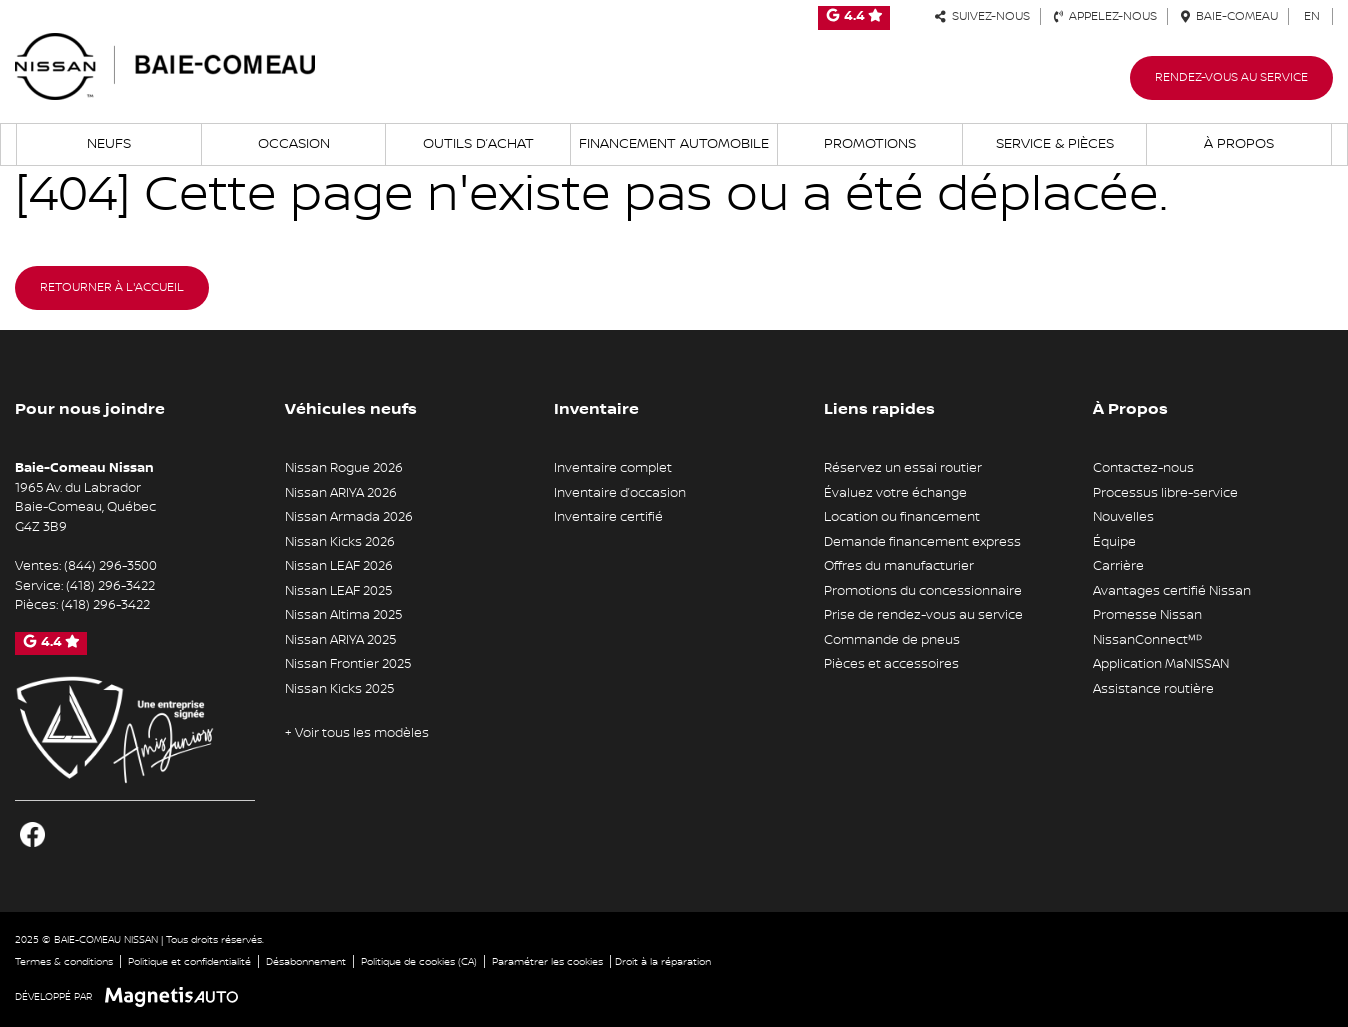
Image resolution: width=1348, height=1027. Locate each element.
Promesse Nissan (1147, 615)
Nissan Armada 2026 (349, 517)
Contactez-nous (1143, 468)
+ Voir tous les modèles (357, 733)
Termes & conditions (64, 961)
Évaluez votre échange (895, 493)
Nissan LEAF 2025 (338, 591)
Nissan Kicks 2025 (339, 689)
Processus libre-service (1165, 493)
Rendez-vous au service (1231, 77)
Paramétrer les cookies (547, 961)
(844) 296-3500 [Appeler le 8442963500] (110, 566)
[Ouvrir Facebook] (32, 834)
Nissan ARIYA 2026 (341, 493)
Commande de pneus (892, 640)
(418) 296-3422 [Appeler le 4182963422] (110, 586)
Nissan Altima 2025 (343, 615)
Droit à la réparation (663, 961)
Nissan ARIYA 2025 (340, 640)
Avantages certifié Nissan (1172, 591)
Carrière (1118, 566)
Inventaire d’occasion (620, 493)
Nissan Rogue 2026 (344, 468)
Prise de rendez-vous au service (923, 615)
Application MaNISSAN (1161, 664)
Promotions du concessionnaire (923, 591)
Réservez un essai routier (903, 468)
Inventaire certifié (608, 517)
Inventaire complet (613, 468)
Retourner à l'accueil (112, 287)
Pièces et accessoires (891, 664)
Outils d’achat (478, 144)
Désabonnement (306, 961)
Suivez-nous (982, 16)
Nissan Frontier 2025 (348, 664)
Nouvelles (1123, 517)
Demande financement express (922, 542)
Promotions (870, 144)
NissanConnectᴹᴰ (1147, 640)
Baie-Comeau (1229, 16)
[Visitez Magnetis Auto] (176, 996)
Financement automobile (674, 144)
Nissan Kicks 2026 (340, 542)
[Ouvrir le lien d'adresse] (85, 507)
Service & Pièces (1055, 144)
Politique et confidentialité (189, 961)
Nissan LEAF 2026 (339, 566)
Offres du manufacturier (899, 566)
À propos (1239, 144)
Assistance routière (1153, 689)
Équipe (1114, 542)
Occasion (294, 144)
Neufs (109, 144)
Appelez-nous (1105, 16)
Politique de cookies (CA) (419, 961)
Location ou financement (902, 517)
